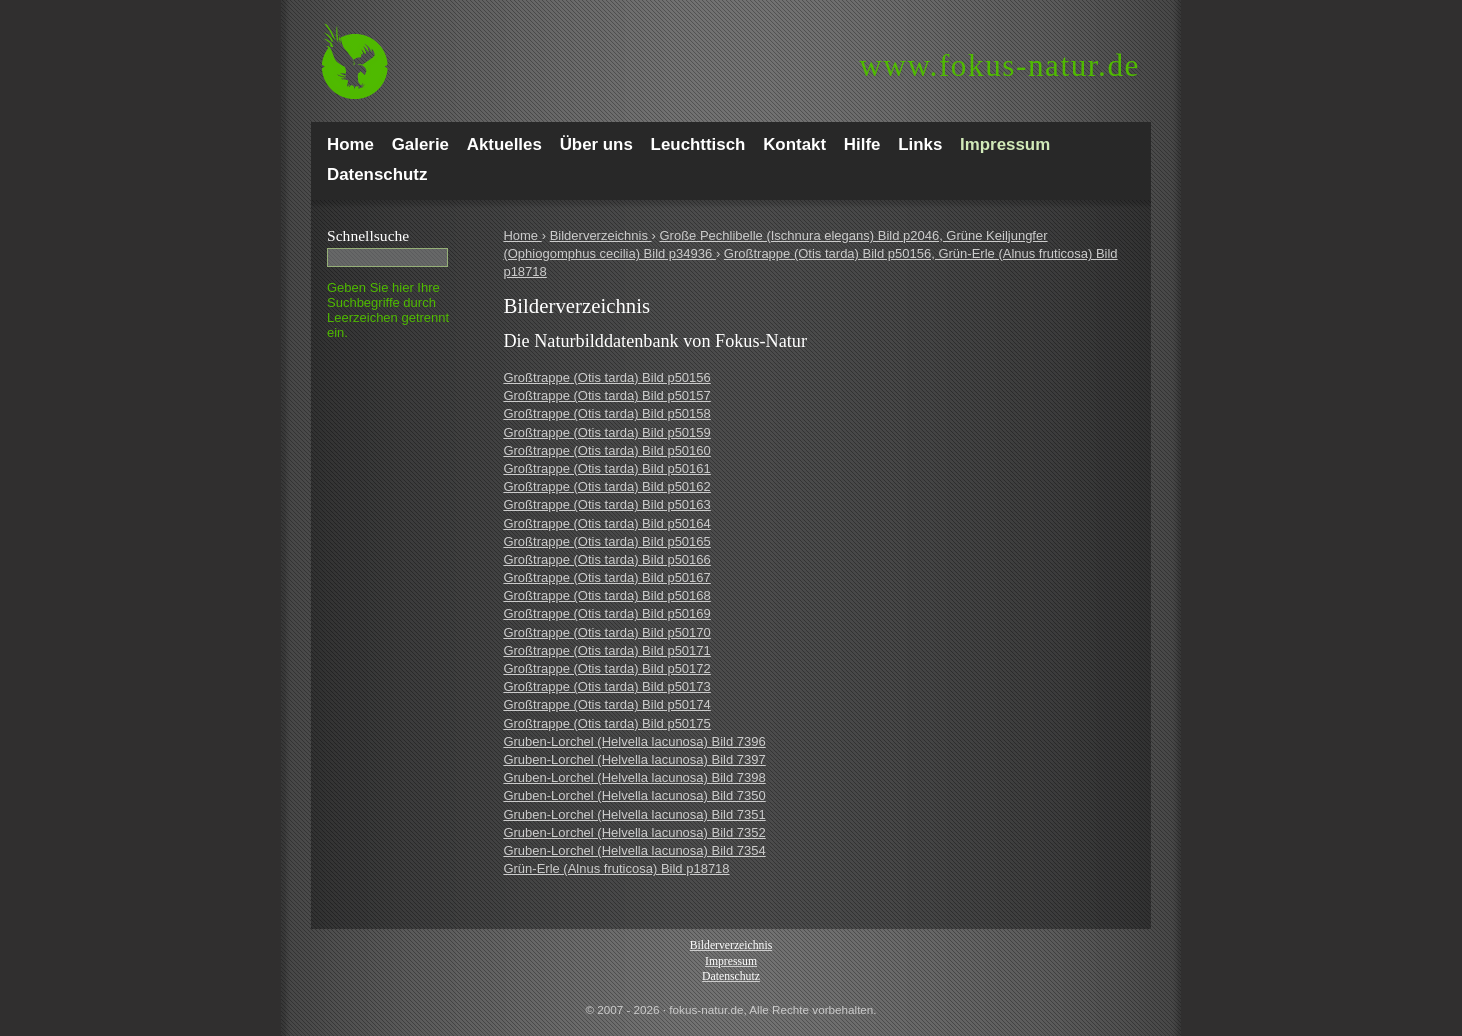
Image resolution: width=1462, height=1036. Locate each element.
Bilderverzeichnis (601, 235)
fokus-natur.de (999, 65)
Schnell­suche (368, 235)
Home (522, 235)
